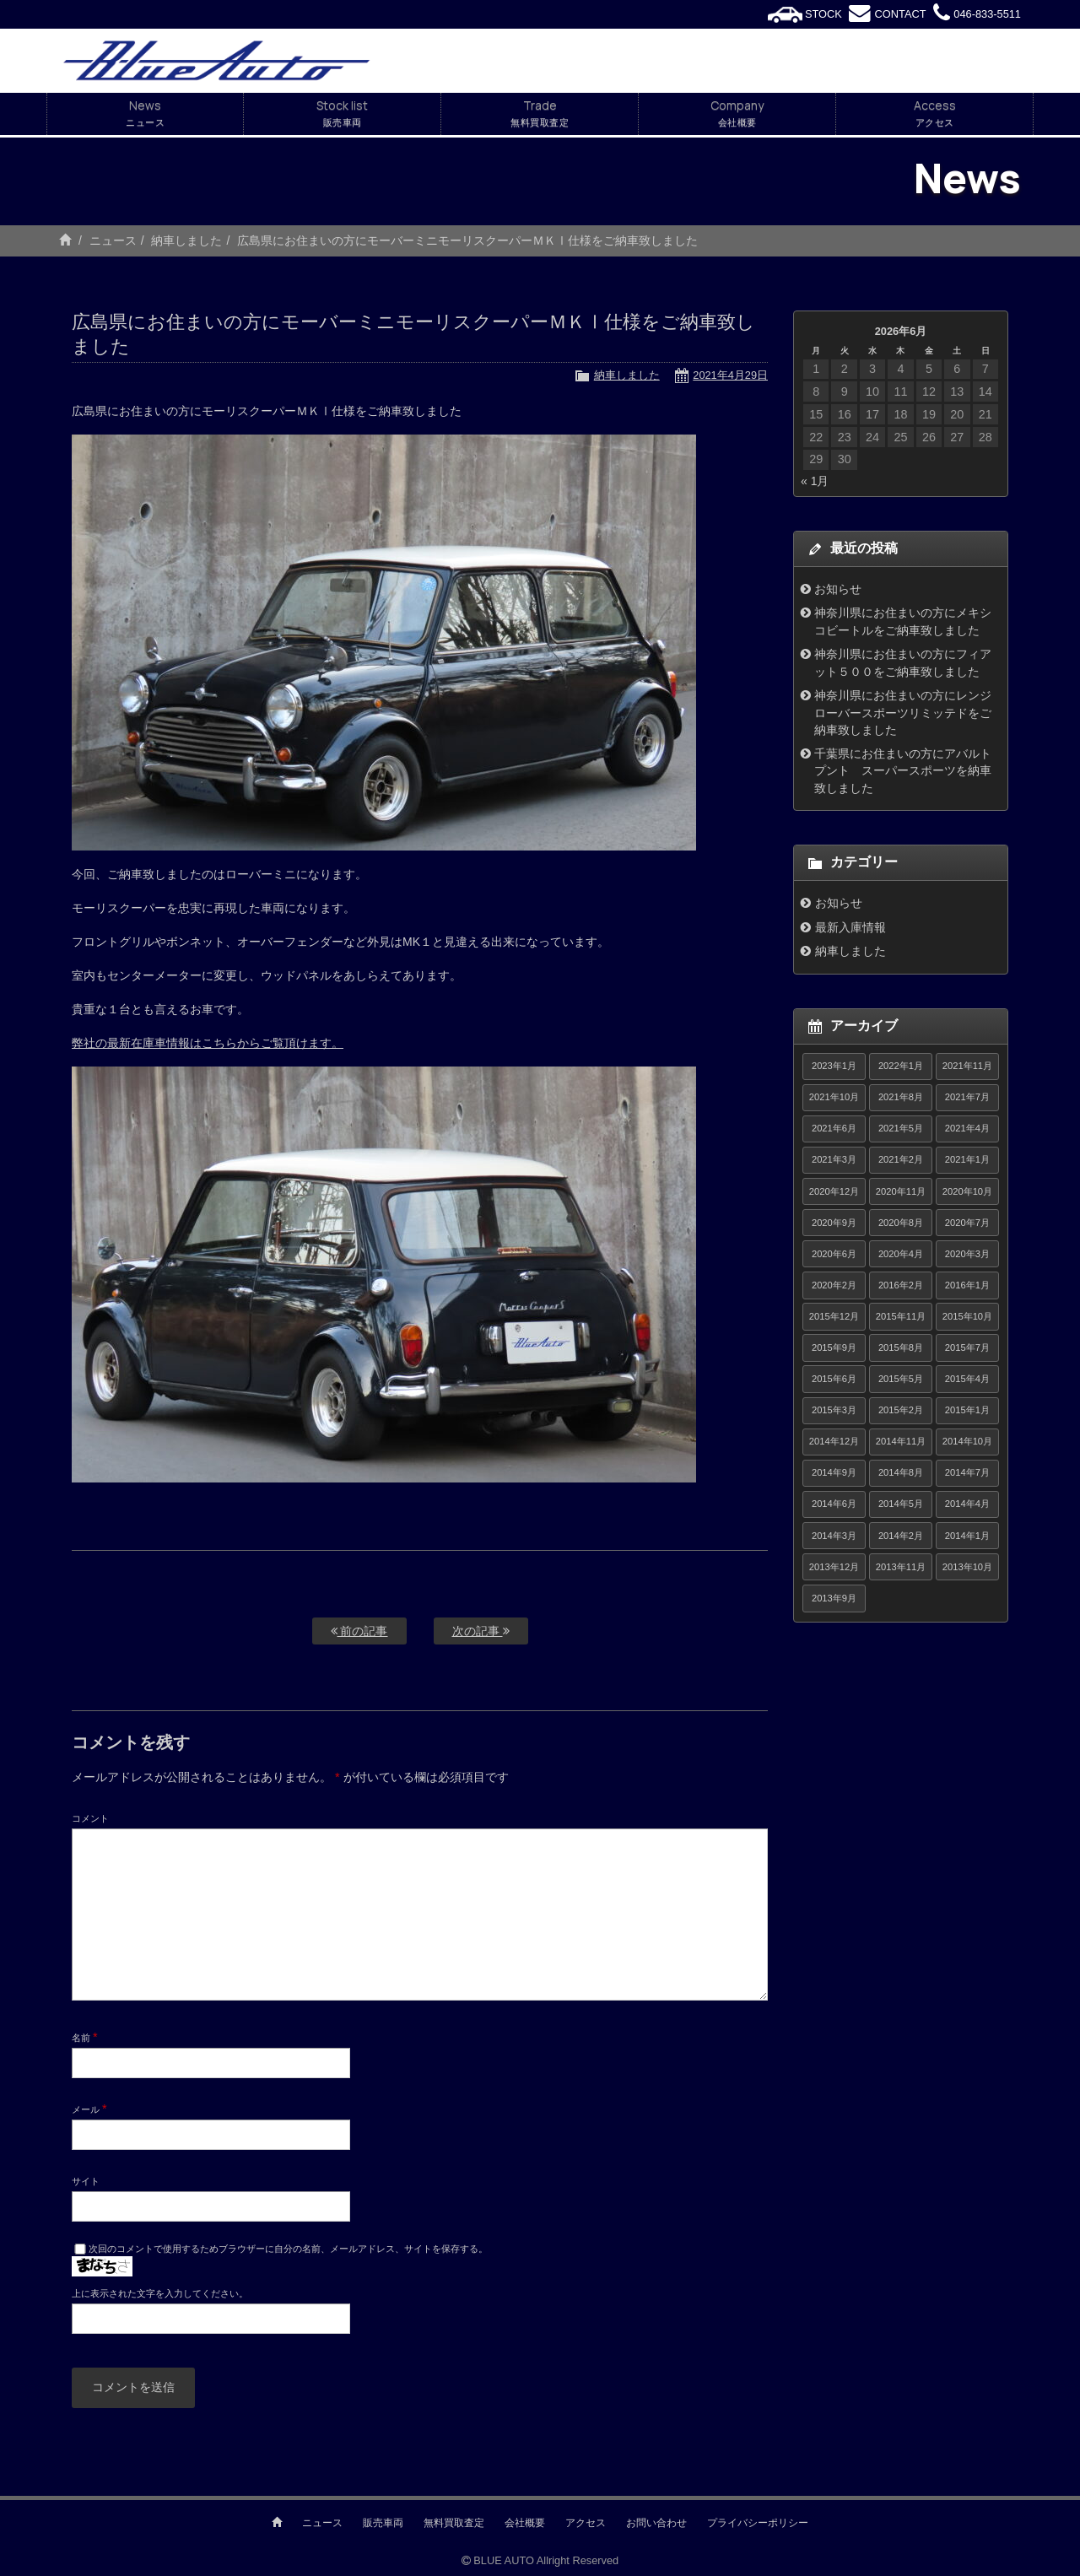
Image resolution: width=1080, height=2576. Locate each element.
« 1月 (815, 481)
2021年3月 (834, 1159)
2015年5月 (900, 1379)
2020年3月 (967, 1254)
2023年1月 (834, 1066)
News (145, 114)
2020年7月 (967, 1223)
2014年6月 (834, 1504)
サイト (86, 2181)
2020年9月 (834, 1223)
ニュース (113, 240)
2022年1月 (900, 1066)
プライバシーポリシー (757, 2523)
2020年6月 (834, 1254)
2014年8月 (900, 1472)
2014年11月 (901, 1441)
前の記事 (359, 1631)
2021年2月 (900, 1159)
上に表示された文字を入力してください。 (160, 2293)
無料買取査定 (454, 2523)
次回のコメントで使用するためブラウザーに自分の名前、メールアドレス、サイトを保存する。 (288, 2249)
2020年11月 (901, 1191)
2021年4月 (967, 1128)
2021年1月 (967, 1159)
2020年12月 (834, 1191)
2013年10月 (967, 1567)
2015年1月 (967, 1410)
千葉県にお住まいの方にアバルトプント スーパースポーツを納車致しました (902, 771)
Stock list (342, 114)
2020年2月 (834, 1285)
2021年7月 (967, 1097)
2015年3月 (834, 1410)
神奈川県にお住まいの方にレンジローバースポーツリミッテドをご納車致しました (902, 713)
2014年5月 (900, 1504)
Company (737, 114)
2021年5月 (900, 1128)
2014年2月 (900, 1536)
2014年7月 (967, 1472)
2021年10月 (834, 1097)
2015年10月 (967, 1316)
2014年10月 (967, 1441)
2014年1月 (967, 1536)
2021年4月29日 (730, 375)
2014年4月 (967, 1504)
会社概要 (525, 2523)
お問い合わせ (656, 2523)
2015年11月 (901, 1316)
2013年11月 (901, 1567)
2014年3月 (834, 1536)
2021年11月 (967, 1066)
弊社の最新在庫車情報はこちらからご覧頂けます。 (207, 1043)
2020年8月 (900, 1223)
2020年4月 (900, 1254)
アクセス (585, 2523)
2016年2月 (900, 1285)
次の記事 (481, 1631)
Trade (539, 114)
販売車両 (383, 2523)
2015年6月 (834, 1379)
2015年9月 (834, 1347)
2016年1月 (967, 1285)
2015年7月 (967, 1347)
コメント (90, 1818)
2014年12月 (834, 1441)
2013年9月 (834, 1598)
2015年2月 (900, 1410)
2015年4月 (967, 1379)
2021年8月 (900, 1097)
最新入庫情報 (850, 927)
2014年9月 (834, 1472)
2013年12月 (834, 1567)
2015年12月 (834, 1316)
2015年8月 (900, 1347)
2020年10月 (967, 1191)
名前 (85, 2037)
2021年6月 (834, 1128)
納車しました (186, 240)
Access (934, 114)
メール (89, 2108)
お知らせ (837, 589)
